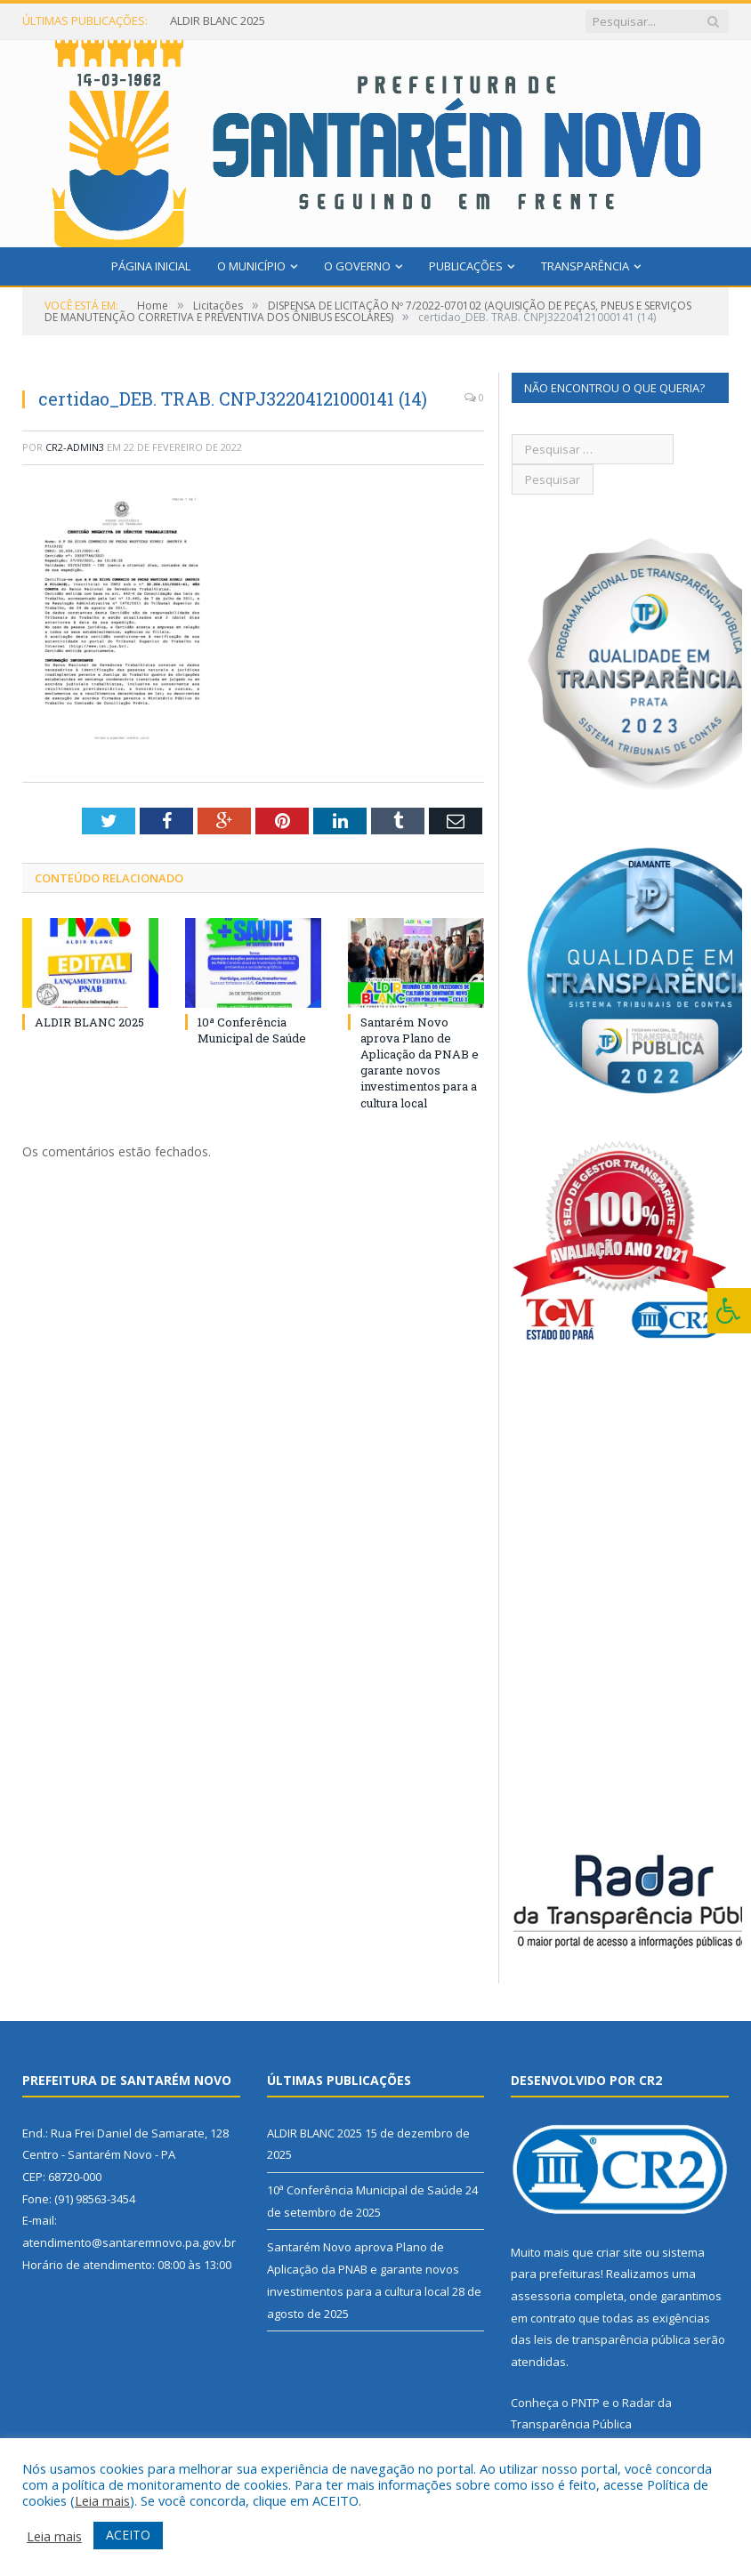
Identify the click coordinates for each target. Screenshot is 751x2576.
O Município (251, 266)
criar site (619, 2252)
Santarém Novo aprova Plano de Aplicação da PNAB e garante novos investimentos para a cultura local (419, 1062)
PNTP (585, 2403)
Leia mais (102, 2500)
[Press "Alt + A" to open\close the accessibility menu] (729, 1310)
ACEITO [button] (128, 2534)
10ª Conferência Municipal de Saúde (252, 1030)
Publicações (466, 266)
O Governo (357, 266)
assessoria (541, 2296)
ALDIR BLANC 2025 (217, 20)
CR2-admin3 (74, 447)
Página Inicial (150, 266)
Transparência (585, 266)
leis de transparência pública (612, 2339)
